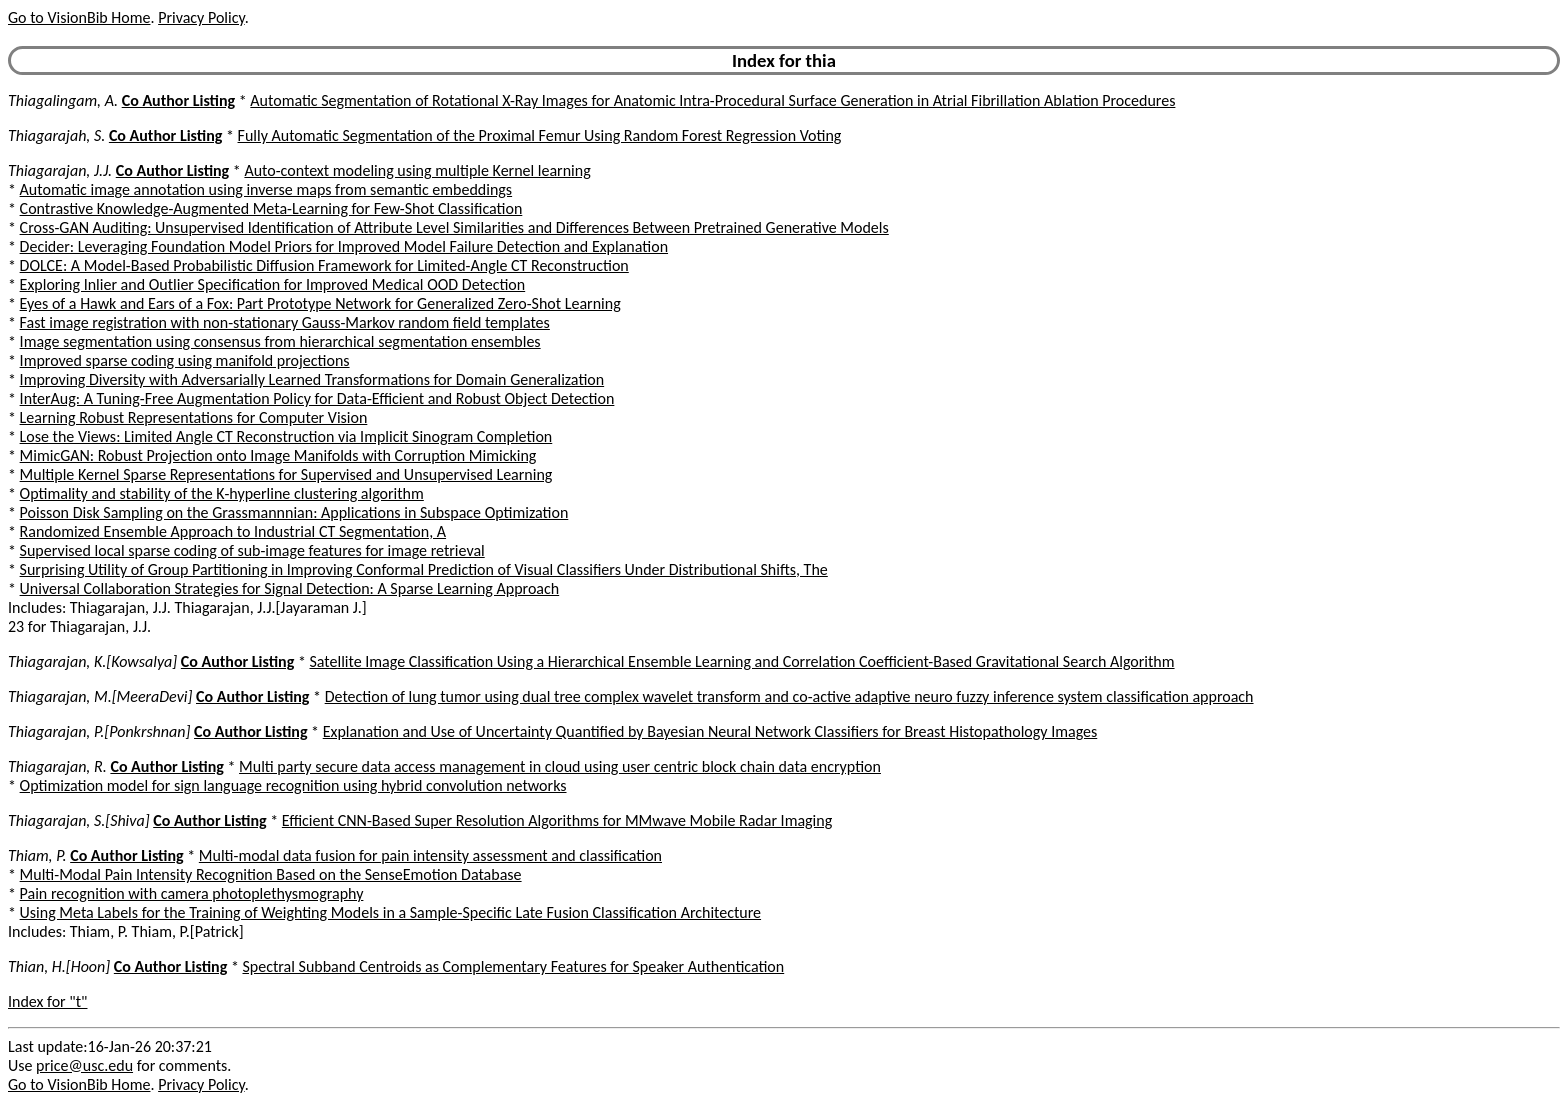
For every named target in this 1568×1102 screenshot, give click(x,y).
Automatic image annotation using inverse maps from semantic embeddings (266, 189)
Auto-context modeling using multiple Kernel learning (417, 170)
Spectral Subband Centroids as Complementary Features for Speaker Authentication (513, 966)
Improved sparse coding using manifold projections (185, 360)
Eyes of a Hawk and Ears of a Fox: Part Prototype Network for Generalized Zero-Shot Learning (320, 303)
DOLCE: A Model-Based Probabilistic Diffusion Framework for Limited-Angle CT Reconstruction (324, 265)
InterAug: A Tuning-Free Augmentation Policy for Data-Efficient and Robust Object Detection (317, 398)
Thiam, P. (37, 855)
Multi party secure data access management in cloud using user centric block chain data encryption (560, 766)
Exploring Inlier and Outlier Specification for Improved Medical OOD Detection (273, 284)
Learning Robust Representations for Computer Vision (194, 417)
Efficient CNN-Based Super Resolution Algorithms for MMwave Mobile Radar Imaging (557, 820)
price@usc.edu (84, 1065)
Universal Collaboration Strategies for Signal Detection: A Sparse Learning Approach (290, 588)
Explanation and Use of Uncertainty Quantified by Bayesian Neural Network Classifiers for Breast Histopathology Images (710, 731)
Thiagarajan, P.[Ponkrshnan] (99, 731)
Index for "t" (47, 1001)
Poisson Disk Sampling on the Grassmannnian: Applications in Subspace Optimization (294, 512)
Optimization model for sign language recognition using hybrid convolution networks (293, 785)
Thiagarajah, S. (56, 135)
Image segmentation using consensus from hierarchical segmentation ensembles (280, 341)
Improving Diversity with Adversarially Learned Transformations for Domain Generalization (312, 379)
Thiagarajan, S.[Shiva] (79, 820)
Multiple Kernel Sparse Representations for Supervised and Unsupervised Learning (286, 474)
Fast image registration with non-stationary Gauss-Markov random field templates (285, 322)
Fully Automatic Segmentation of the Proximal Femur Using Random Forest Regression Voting (540, 135)
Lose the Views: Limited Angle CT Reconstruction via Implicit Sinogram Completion (286, 436)
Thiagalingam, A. (63, 100)
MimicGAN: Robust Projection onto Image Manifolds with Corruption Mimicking (278, 455)
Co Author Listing (178, 100)
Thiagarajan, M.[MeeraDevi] (100, 696)
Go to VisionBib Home (79, 17)
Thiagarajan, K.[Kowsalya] (92, 661)
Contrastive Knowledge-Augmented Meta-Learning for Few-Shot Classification (271, 208)
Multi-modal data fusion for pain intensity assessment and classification (430, 855)
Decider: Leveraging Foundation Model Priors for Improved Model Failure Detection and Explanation (344, 246)
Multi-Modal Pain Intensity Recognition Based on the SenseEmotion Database (271, 874)
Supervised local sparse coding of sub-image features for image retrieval (252, 550)
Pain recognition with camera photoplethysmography (192, 893)
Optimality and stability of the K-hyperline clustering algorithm (222, 493)
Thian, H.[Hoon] (59, 966)
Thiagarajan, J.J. (60, 170)
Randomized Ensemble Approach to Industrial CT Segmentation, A (233, 531)
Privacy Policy (201, 17)
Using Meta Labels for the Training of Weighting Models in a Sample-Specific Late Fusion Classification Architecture (390, 912)
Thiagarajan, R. (57, 766)
